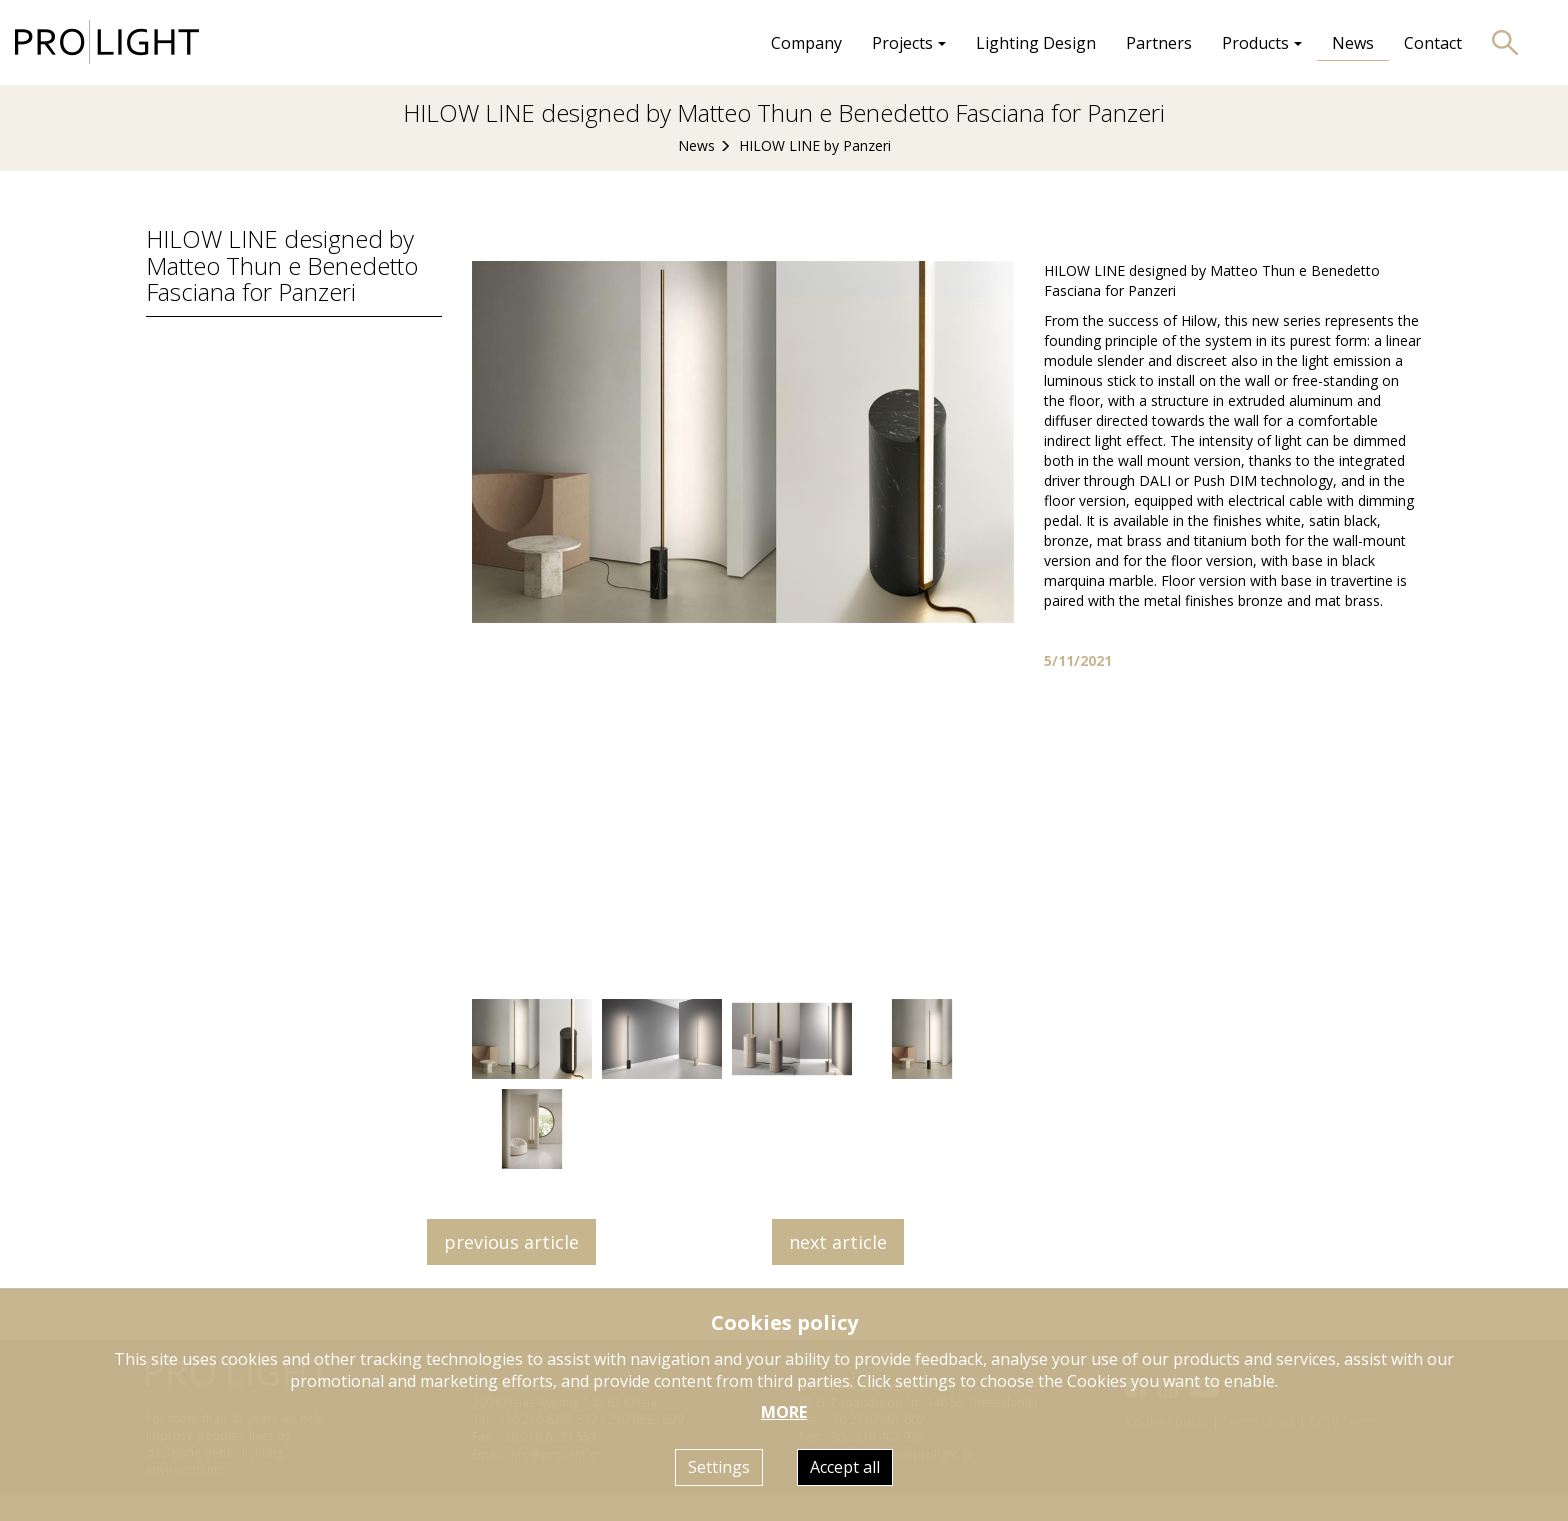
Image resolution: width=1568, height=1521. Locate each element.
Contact (1433, 43)
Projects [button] (909, 43)
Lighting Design (1036, 43)
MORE (784, 1412)
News (1353, 43)
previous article (511, 1242)
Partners (1159, 43)
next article (838, 1242)
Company (806, 43)
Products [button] (1262, 43)
